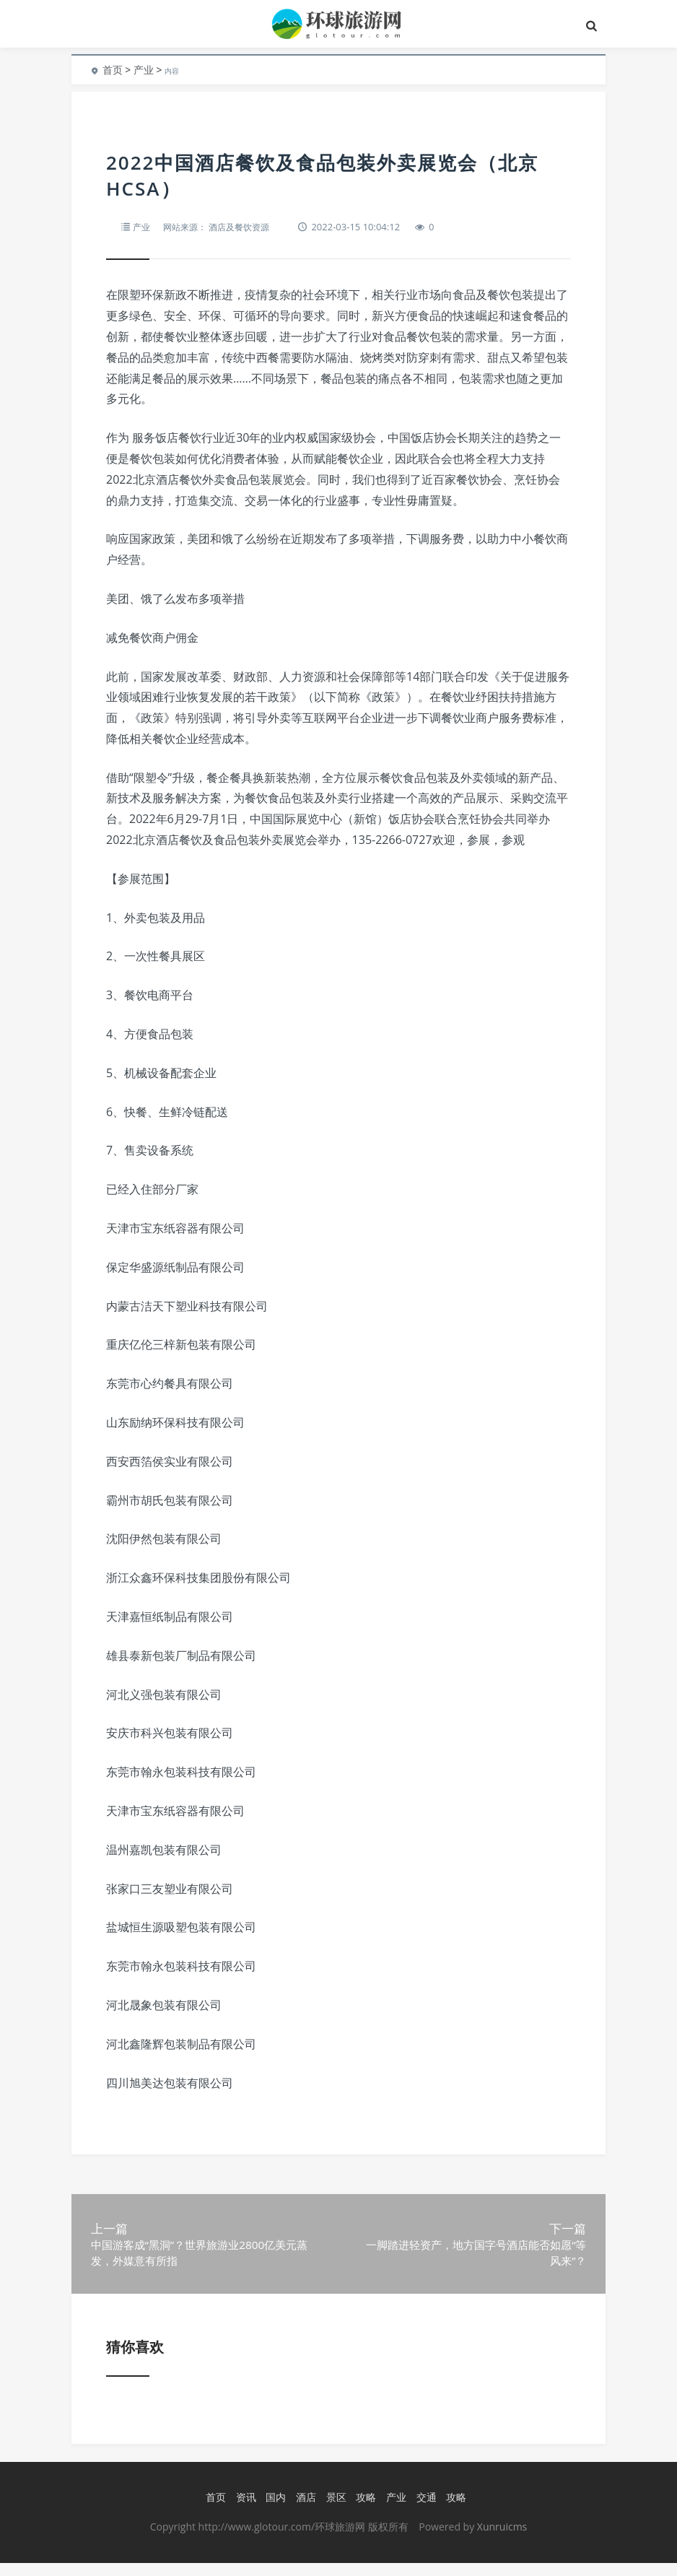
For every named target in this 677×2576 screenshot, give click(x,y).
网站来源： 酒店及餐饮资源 (222, 226)
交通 (425, 2511)
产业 (144, 70)
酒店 (304, 2511)
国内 (275, 2511)
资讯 (245, 2511)
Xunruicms (502, 2539)
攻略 (365, 2511)
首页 (112, 70)
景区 (335, 2511)
